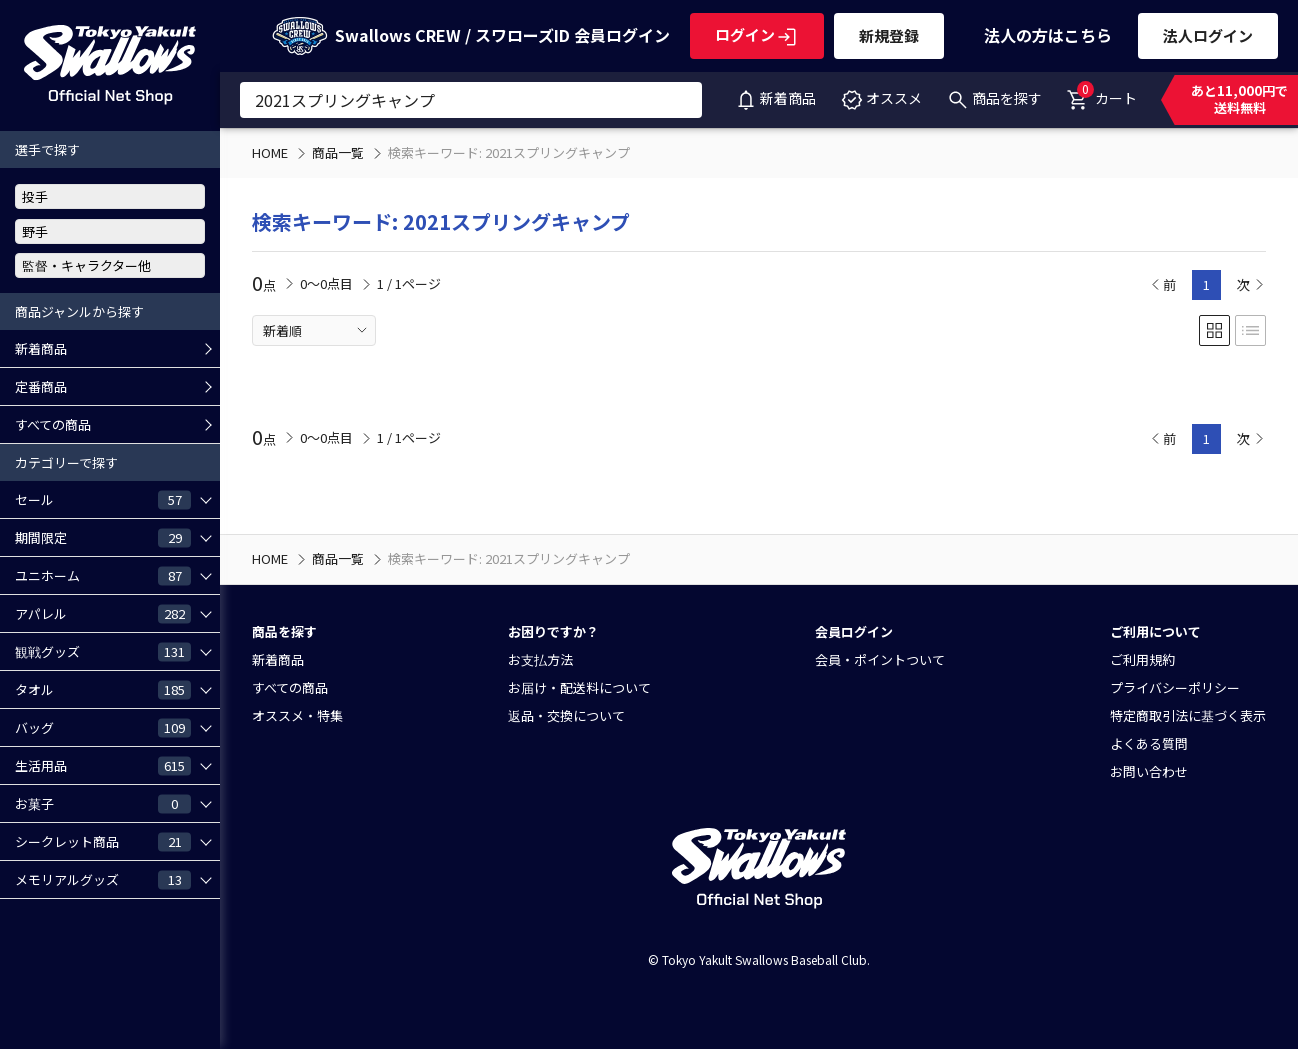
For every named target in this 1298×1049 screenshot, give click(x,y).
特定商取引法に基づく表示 (1188, 715)
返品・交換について (566, 715)
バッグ (103, 727)
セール (103, 499)
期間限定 (103, 537)
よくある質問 (1149, 743)
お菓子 (103, 803)
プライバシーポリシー (1175, 687)
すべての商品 (53, 424)
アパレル (103, 613)
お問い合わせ (1149, 771)
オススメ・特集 (297, 715)
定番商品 (41, 386)
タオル (103, 689)
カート (1101, 94)
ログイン (757, 34)
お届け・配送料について (579, 687)
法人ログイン (1208, 35)
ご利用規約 (1142, 659)
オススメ (881, 98)
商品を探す (994, 98)
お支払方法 (540, 659)
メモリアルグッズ (103, 879)
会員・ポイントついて (880, 659)
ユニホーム (103, 575)
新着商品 (775, 98)
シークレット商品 (103, 841)
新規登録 (889, 35)
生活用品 (103, 765)
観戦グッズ (103, 651)
